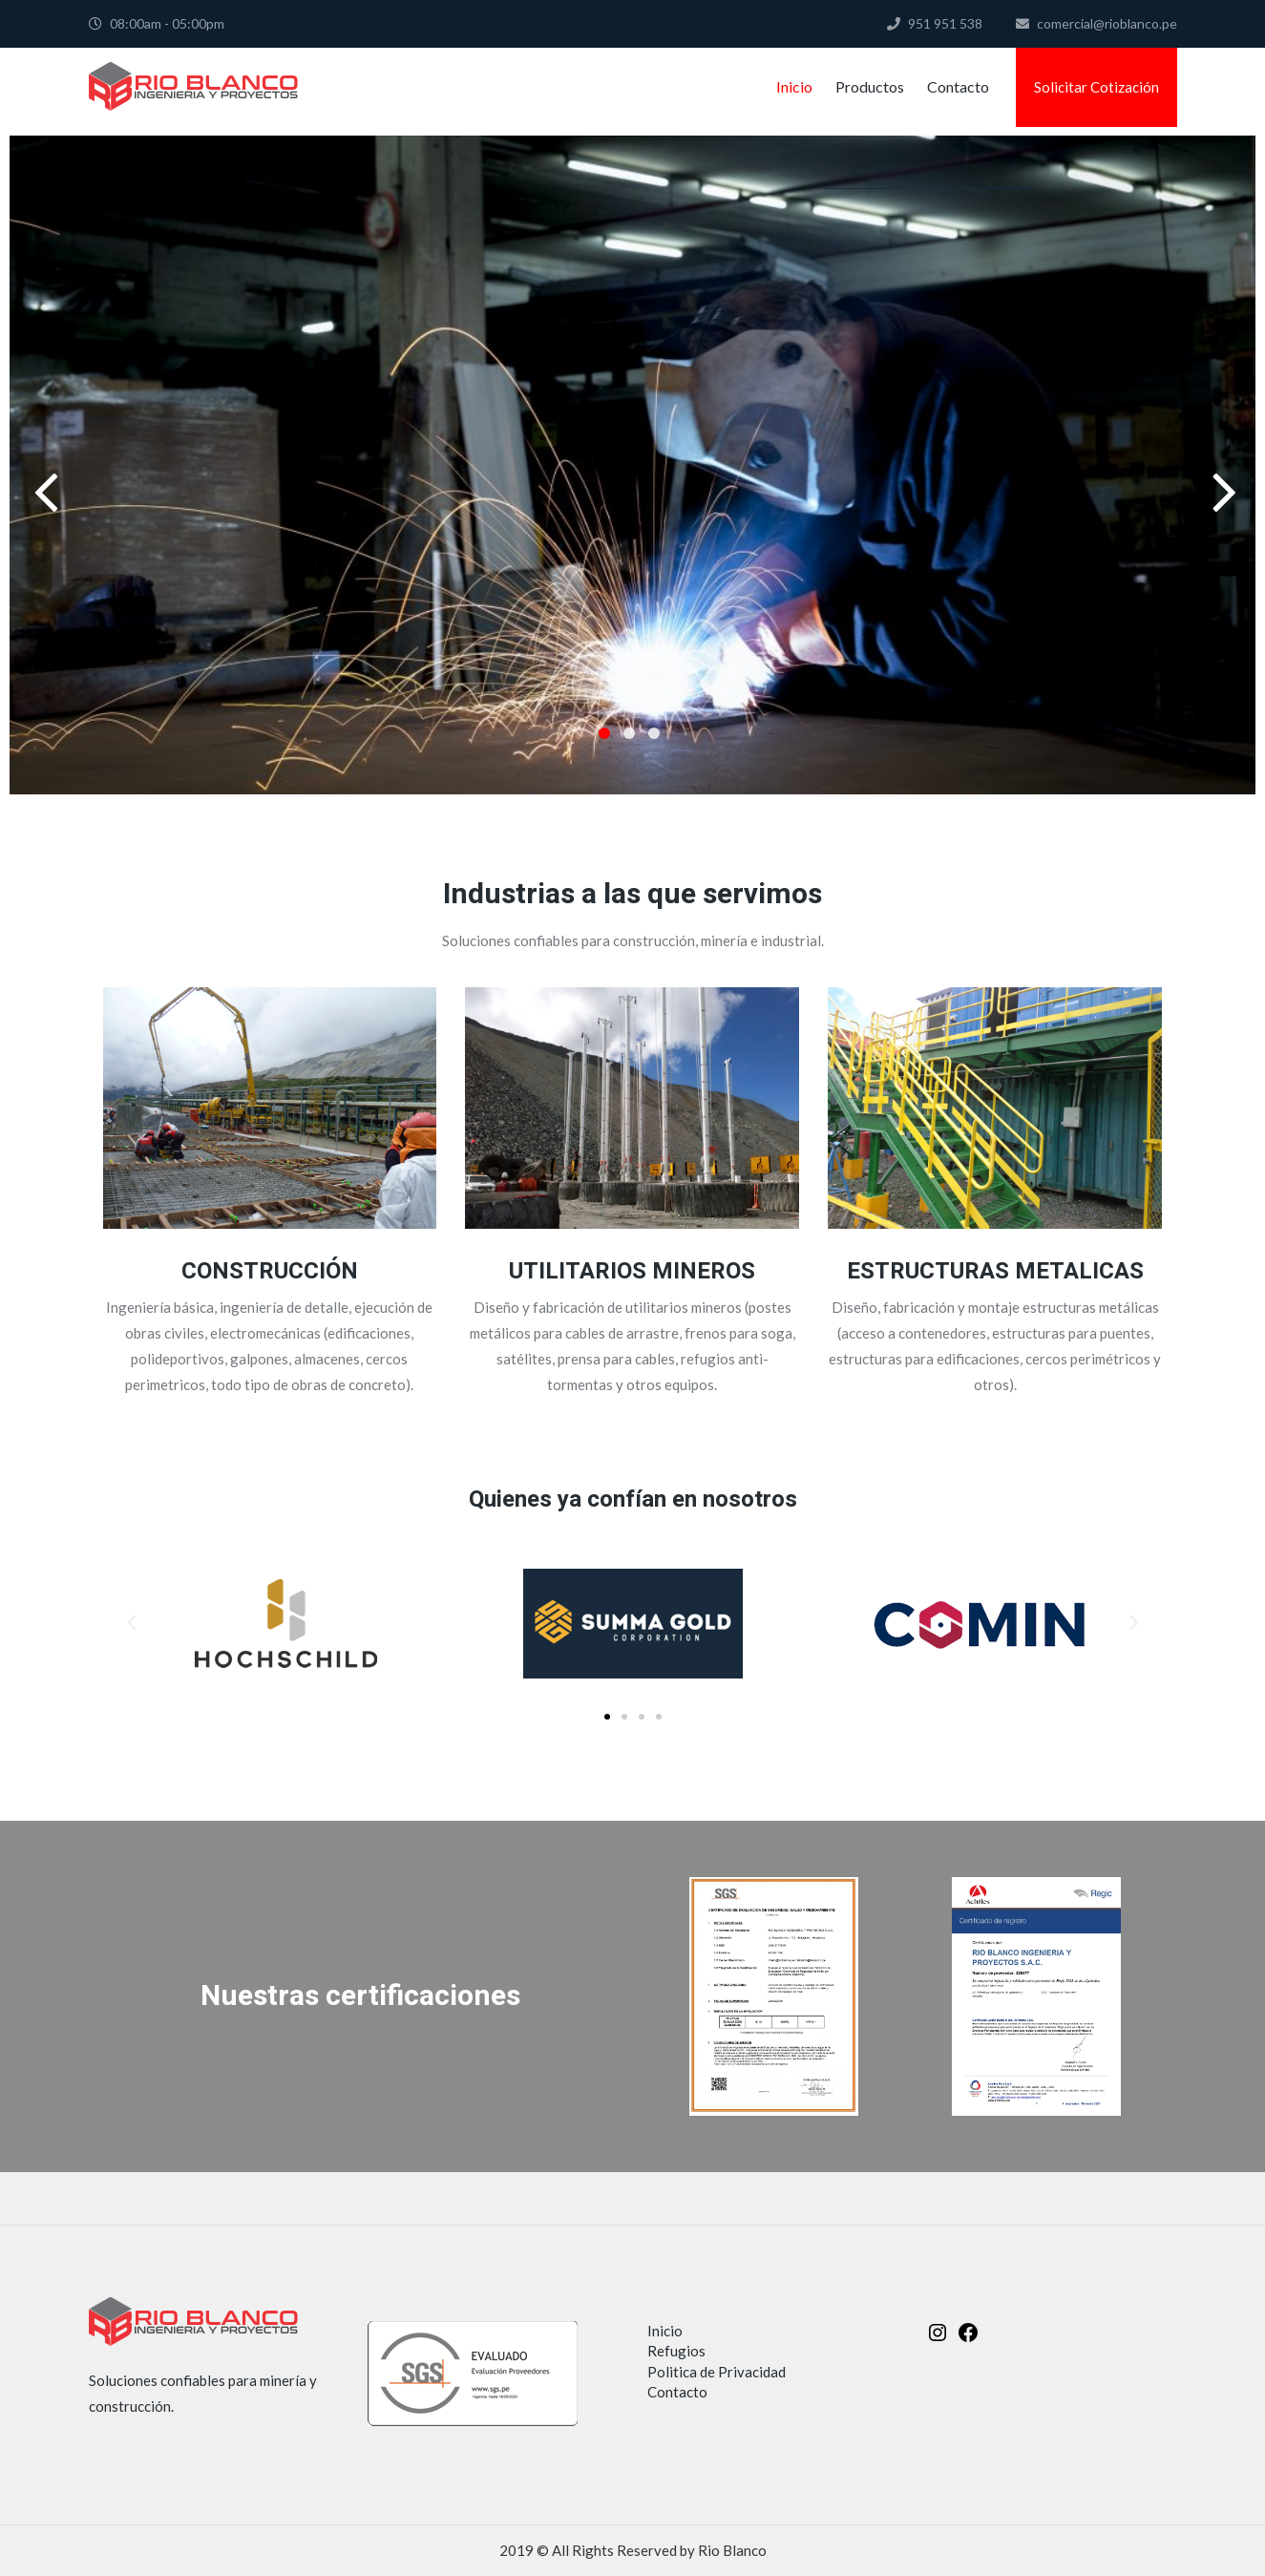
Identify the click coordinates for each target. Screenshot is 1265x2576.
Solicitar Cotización (1096, 86)
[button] (131, 1623)
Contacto (958, 86)
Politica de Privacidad (716, 2371)
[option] (632, 465)
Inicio (794, 86)
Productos (869, 86)
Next (1222, 465)
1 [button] (604, 733)
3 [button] (654, 733)
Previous (43, 465)
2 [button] (629, 733)
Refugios (676, 2350)
